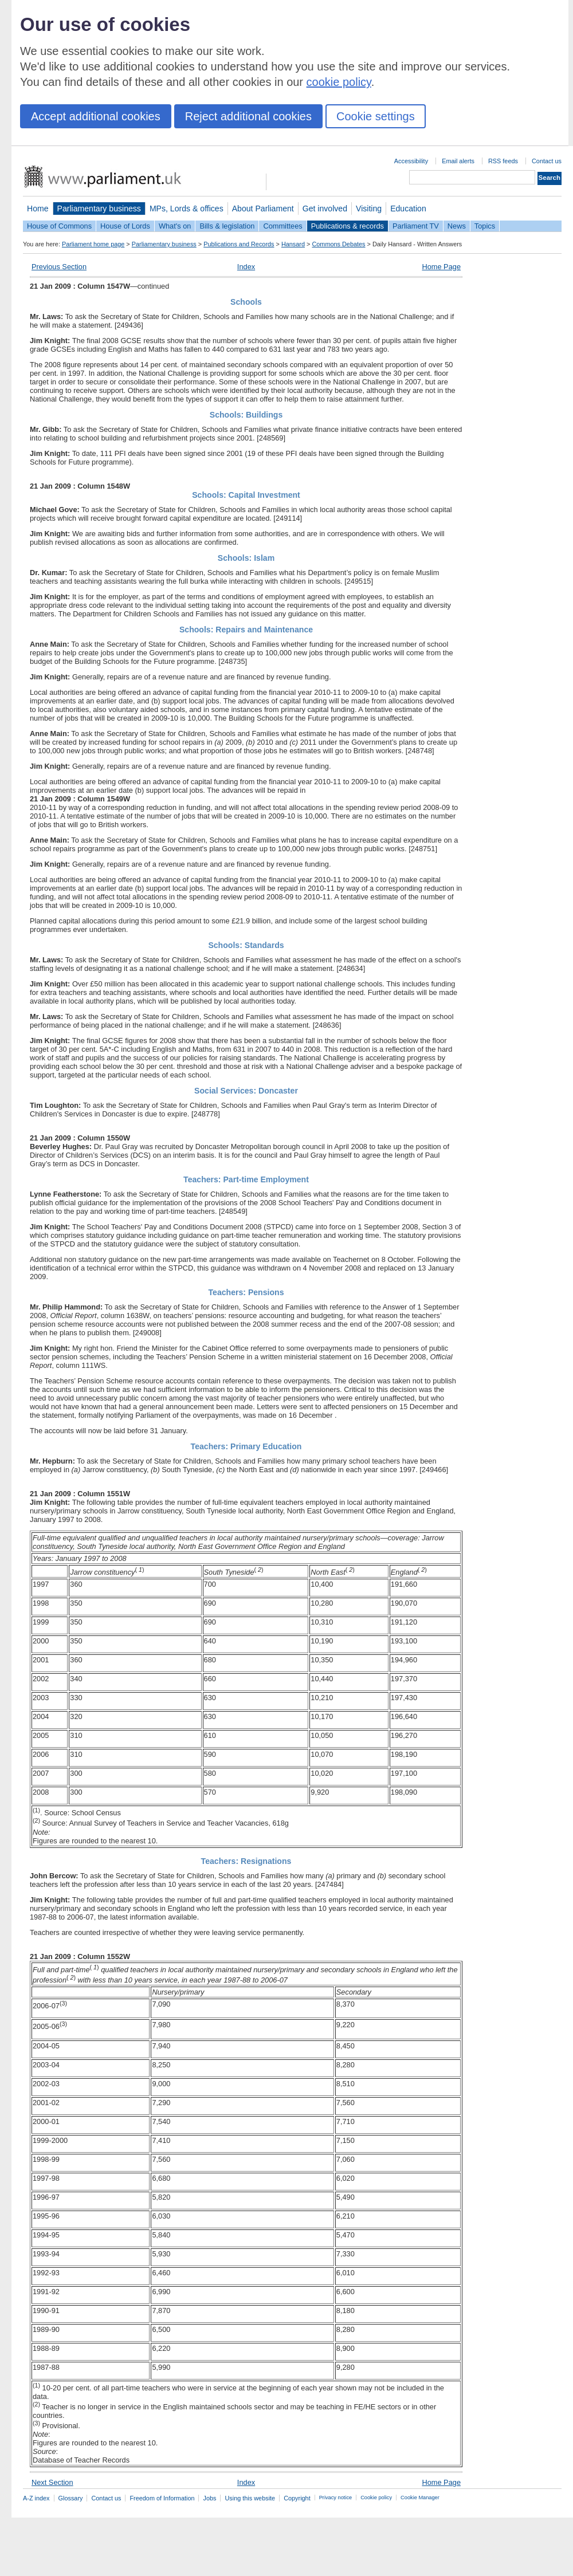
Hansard (293, 244)
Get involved (325, 208)
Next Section (52, 2482)
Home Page (441, 266)
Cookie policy (376, 2497)
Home (38, 208)
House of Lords (125, 226)
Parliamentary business (99, 208)
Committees (282, 226)
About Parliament (263, 208)
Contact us (547, 161)
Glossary (70, 2498)
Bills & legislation (226, 226)
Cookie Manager (420, 2497)
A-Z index (36, 2498)
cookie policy (339, 82)
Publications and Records (238, 244)
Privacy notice (335, 2497)
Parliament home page (93, 244)
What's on (175, 226)
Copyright (297, 2498)
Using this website (250, 2498)
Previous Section (59, 266)
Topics (484, 226)
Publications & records (347, 226)
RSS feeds (503, 161)
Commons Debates (338, 244)
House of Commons (59, 226)
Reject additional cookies (248, 116)
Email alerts (458, 161)
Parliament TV (416, 226)
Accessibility (411, 161)
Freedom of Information (161, 2498)
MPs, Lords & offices (186, 208)
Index (246, 266)
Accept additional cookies (95, 116)
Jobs (209, 2498)
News (457, 226)
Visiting (369, 208)
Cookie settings (375, 116)
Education (408, 208)
